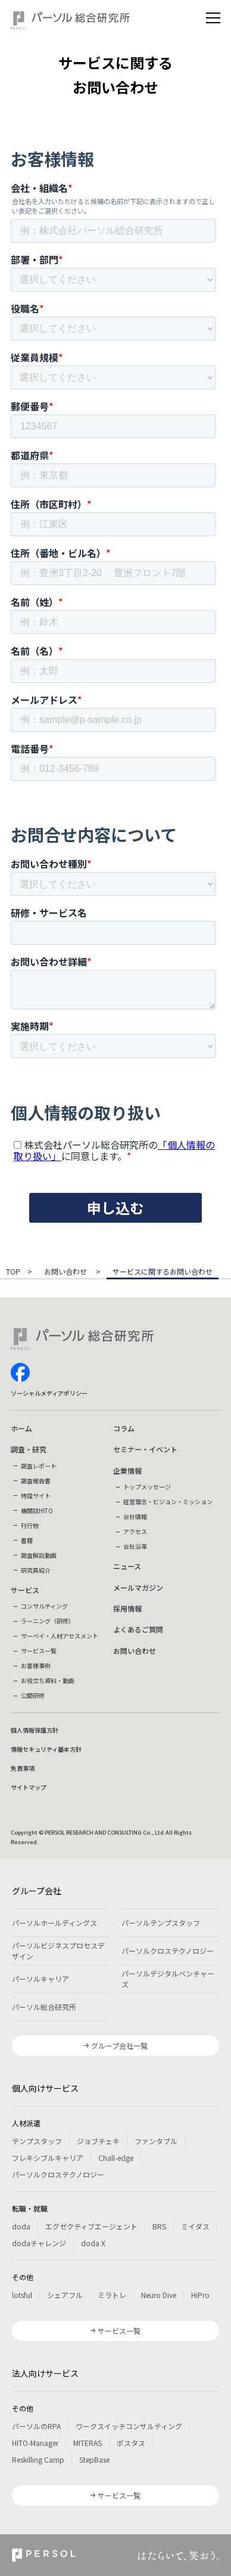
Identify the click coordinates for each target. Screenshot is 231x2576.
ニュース (127, 1566)
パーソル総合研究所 (44, 2007)
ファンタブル (156, 2141)
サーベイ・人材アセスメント (59, 1635)
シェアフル (65, 2295)
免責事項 (23, 1768)
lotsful (22, 2295)
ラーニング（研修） (47, 1620)
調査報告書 (36, 1480)
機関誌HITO (37, 1510)
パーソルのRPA (36, 2426)
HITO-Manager (35, 2443)
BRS (159, 2226)
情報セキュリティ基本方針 (46, 1749)
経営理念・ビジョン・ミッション (168, 1501)
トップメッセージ (147, 1486)
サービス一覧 (39, 1650)
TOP (13, 1272)
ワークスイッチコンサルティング (129, 2426)
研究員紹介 (36, 1570)
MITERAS (87, 2443)
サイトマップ (28, 1787)
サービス (25, 1590)
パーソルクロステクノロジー (167, 1951)
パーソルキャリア (40, 1979)
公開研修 (33, 1695)
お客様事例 (36, 1665)
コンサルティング (44, 1605)
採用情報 (127, 1608)
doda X (93, 2243)
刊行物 (30, 1525)
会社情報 (135, 1516)
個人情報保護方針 (34, 1729)
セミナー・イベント (145, 1449)
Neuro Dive (158, 2295)
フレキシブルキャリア (47, 2158)
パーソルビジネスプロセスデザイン (58, 1950)
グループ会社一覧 (119, 2045)
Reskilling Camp (38, 2459)
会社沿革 (135, 1546)
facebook (20, 1372)
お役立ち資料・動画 (47, 1680)
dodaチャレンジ (39, 2243)
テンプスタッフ (37, 2141)
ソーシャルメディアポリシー (49, 1392)
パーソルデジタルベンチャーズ (167, 1978)
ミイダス (195, 2226)
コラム (124, 1428)
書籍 (27, 1540)
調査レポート (39, 1465)
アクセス (135, 1531)
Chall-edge (115, 2158)
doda (21, 2226)
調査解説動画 (39, 1555)
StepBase (94, 2459)
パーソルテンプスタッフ (160, 1923)
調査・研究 (28, 1449)
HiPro (200, 2295)
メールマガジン (138, 1587)
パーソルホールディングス (54, 1923)
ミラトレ (112, 2295)
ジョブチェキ (98, 2141)
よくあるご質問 (138, 1629)
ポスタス (131, 2443)
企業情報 (127, 1470)
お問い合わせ (66, 1272)
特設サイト (36, 1495)
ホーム (21, 1428)
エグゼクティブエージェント (91, 2226)
